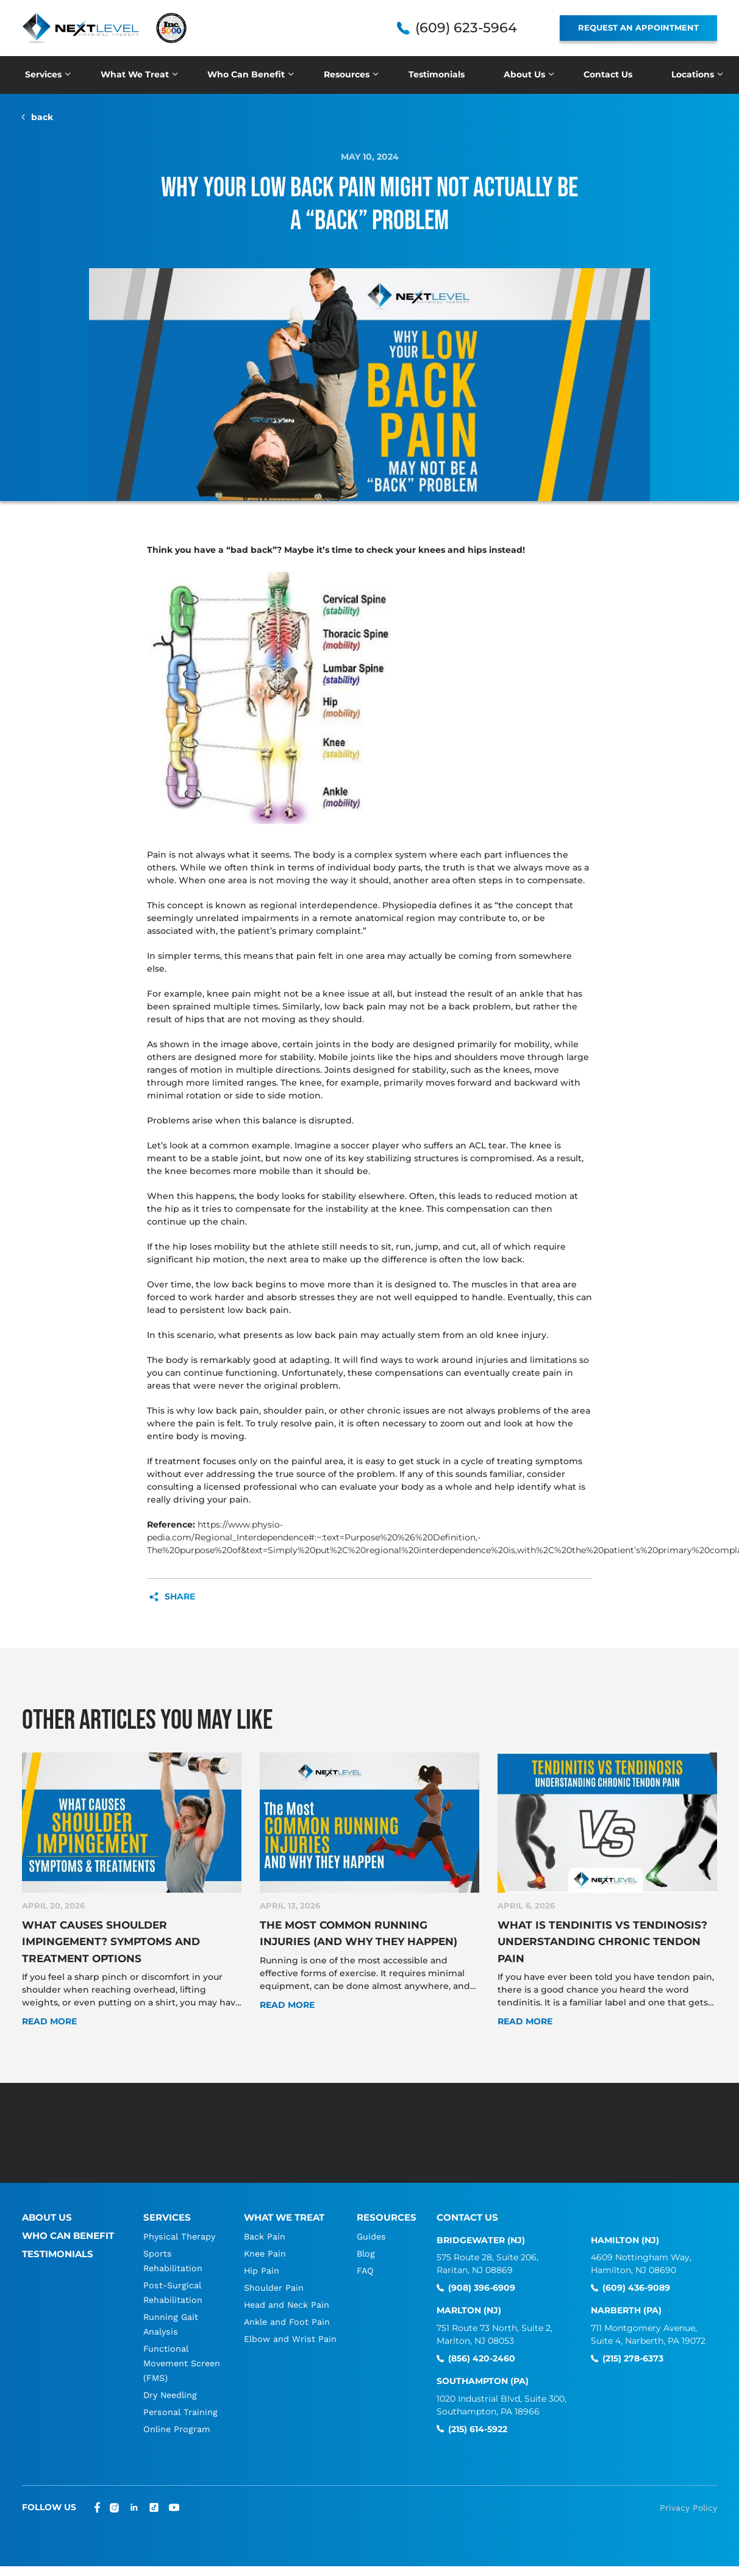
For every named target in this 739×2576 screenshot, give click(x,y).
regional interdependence (319, 905)
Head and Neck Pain (287, 2292)
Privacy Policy (688, 2495)
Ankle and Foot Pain (287, 2309)
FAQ (366, 2258)
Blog (367, 2241)
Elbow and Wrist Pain (290, 2326)
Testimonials (437, 74)
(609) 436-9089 (636, 2276)
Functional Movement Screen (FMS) (172, 2351)
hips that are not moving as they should (273, 1019)
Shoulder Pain (274, 2275)
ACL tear (487, 1145)
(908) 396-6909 (481, 2276)
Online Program (177, 2416)
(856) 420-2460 (481, 2346)
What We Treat (135, 74)
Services (43, 74)
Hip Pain (261, 2258)
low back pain (355, 1006)
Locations (692, 74)
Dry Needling (171, 2382)
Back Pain (264, 2224)
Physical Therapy (179, 2224)
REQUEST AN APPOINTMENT (638, 27)
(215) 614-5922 (477, 2417)
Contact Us (608, 74)
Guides (372, 2224)
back (42, 117)
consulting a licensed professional (222, 1486)
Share (180, 1597)
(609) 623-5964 (466, 28)
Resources (347, 74)
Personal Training (180, 2399)
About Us (524, 74)
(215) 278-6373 (632, 2346)
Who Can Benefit (246, 74)
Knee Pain (265, 2241)
